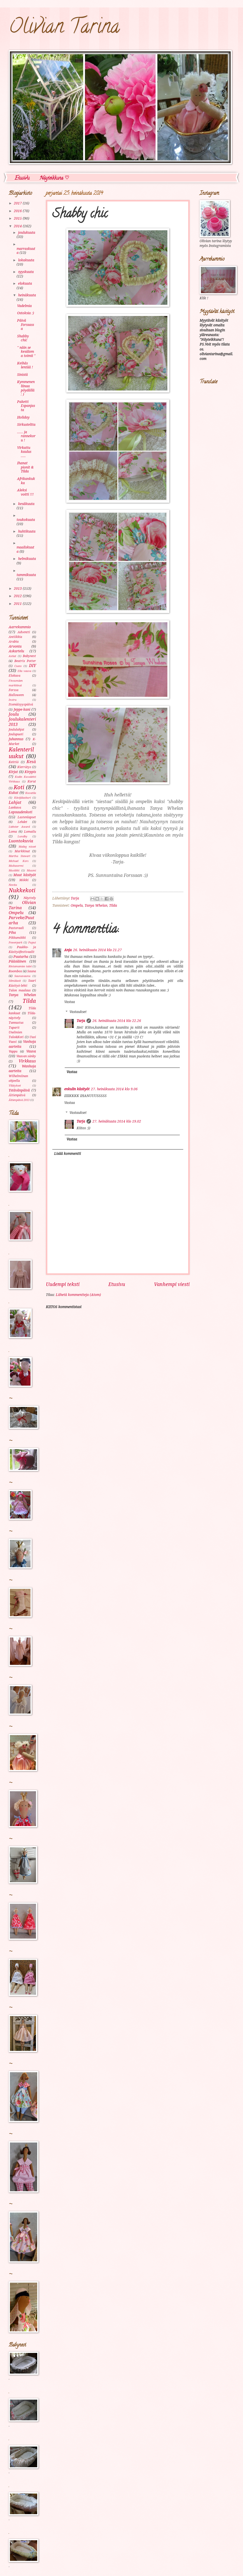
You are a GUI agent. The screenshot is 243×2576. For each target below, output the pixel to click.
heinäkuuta (27, 295)
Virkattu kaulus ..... (24, 452)
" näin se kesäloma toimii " (26, 352)
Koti (19, 787)
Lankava (15, 807)
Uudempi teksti (63, 1284)
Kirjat (13, 772)
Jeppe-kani (22, 709)
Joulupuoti (16, 734)
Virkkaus (27, 1061)
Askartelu (16, 651)
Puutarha (20, 957)
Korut (32, 781)
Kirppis (30, 772)
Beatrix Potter (25, 661)
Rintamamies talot (20, 966)
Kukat (13, 793)
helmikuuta (27, 559)
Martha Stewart (19, 856)
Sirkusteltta (26, 425)
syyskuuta (26, 272)
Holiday (23, 417)
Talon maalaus (20, 990)
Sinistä (22, 375)
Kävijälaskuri (22, 797)
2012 (18, 596)
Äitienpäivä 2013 (19, 1100)
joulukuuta (26, 232)
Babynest (29, 656)
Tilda (113, 905)
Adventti (24, 632)
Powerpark (15, 942)
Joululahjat (16, 729)
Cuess (18, 666)
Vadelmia (24, 306)
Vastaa (69, 1002)
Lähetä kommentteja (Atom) (78, 1295)
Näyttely (30, 898)
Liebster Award (19, 826)
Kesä (31, 761)
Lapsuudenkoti (20, 812)
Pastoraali (16, 928)
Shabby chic (23, 338)
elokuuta (25, 283)
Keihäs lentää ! (25, 365)
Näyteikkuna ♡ (54, 178)
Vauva (31, 1051)
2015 (18, 218)
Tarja (81, 1021)
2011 (18, 604)
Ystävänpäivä (19, 1090)
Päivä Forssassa (25, 324)
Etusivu (22, 178)
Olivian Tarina (64, 28)
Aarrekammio (20, 627)
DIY (32, 665)
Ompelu (77, 905)
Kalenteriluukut (21, 752)
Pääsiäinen (17, 961)
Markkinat (22, 851)
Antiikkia (15, 637)
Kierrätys (24, 767)
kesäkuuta (26, 504)
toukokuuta (26, 520)
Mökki (24, 880)
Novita (13, 885)
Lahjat (15, 802)
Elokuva (14, 675)
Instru (13, 700)
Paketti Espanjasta (26, 406)
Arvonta (15, 646)
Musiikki (14, 870)
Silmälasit (15, 980)
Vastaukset (78, 1012)
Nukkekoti (22, 890)
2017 (18, 203)
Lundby (22, 836)
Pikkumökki (17, 937)
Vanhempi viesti (172, 1284)
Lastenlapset (27, 817)
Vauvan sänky (26, 1056)
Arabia (14, 641)
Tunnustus (16, 1022)
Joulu (14, 714)
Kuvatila (30, 793)
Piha (12, 933)
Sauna (31, 971)
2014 (18, 226)
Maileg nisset (27, 846)
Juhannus (16, 739)
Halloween (16, 695)
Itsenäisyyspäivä (21, 704)
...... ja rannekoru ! (26, 436)
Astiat (12, 656)
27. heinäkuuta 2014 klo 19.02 (116, 1121)
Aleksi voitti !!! (25, 492)
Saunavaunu (22, 976)
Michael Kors (19, 861)
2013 (18, 588)
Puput (32, 942)
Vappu (13, 1051)
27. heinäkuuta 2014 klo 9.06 (114, 1089)
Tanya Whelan (96, 905)
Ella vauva (24, 671)
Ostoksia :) (25, 313)
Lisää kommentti (67, 1154)
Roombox (15, 971)
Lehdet (22, 822)
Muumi (31, 870)
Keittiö (14, 762)
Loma (13, 831)
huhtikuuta (26, 531)
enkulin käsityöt (77, 1089)
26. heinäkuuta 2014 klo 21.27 (97, 950)
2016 (18, 211)
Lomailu (30, 831)
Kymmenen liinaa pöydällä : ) (26, 388)
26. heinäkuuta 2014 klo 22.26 (116, 1021)
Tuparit (14, 1027)
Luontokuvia (21, 841)
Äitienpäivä (17, 1095)
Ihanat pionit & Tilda (25, 467)
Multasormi (16, 865)
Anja (68, 950)
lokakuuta (26, 260)
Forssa (13, 690)
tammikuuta (26, 575)
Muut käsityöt (24, 875)
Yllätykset (15, 1085)
